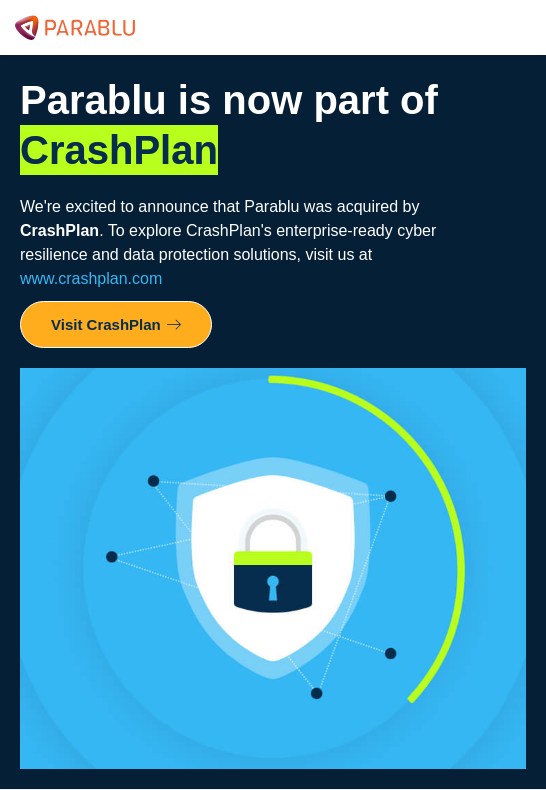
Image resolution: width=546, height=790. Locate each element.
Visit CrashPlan (116, 324)
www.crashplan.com (91, 278)
